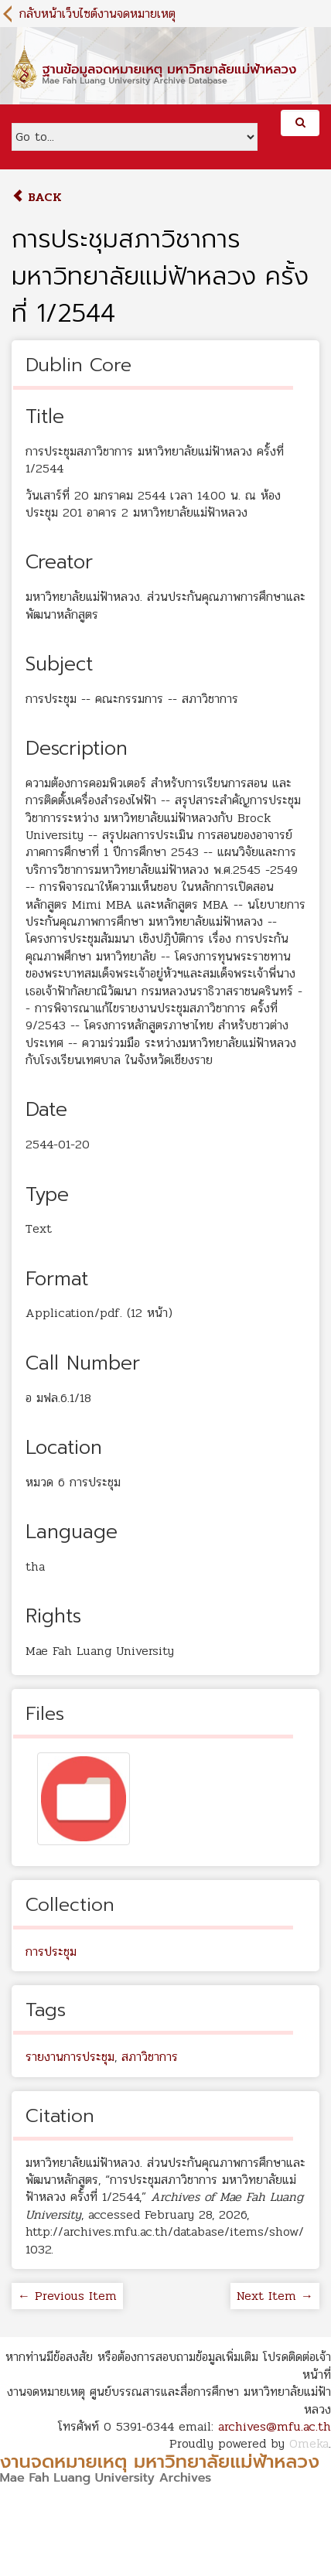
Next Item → (275, 2295)
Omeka (309, 2443)
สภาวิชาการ (149, 2056)
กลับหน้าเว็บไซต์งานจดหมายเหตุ (97, 13)
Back (37, 197)
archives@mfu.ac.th (274, 2426)
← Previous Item (67, 2295)
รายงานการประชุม (70, 2056)
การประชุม (51, 1951)
